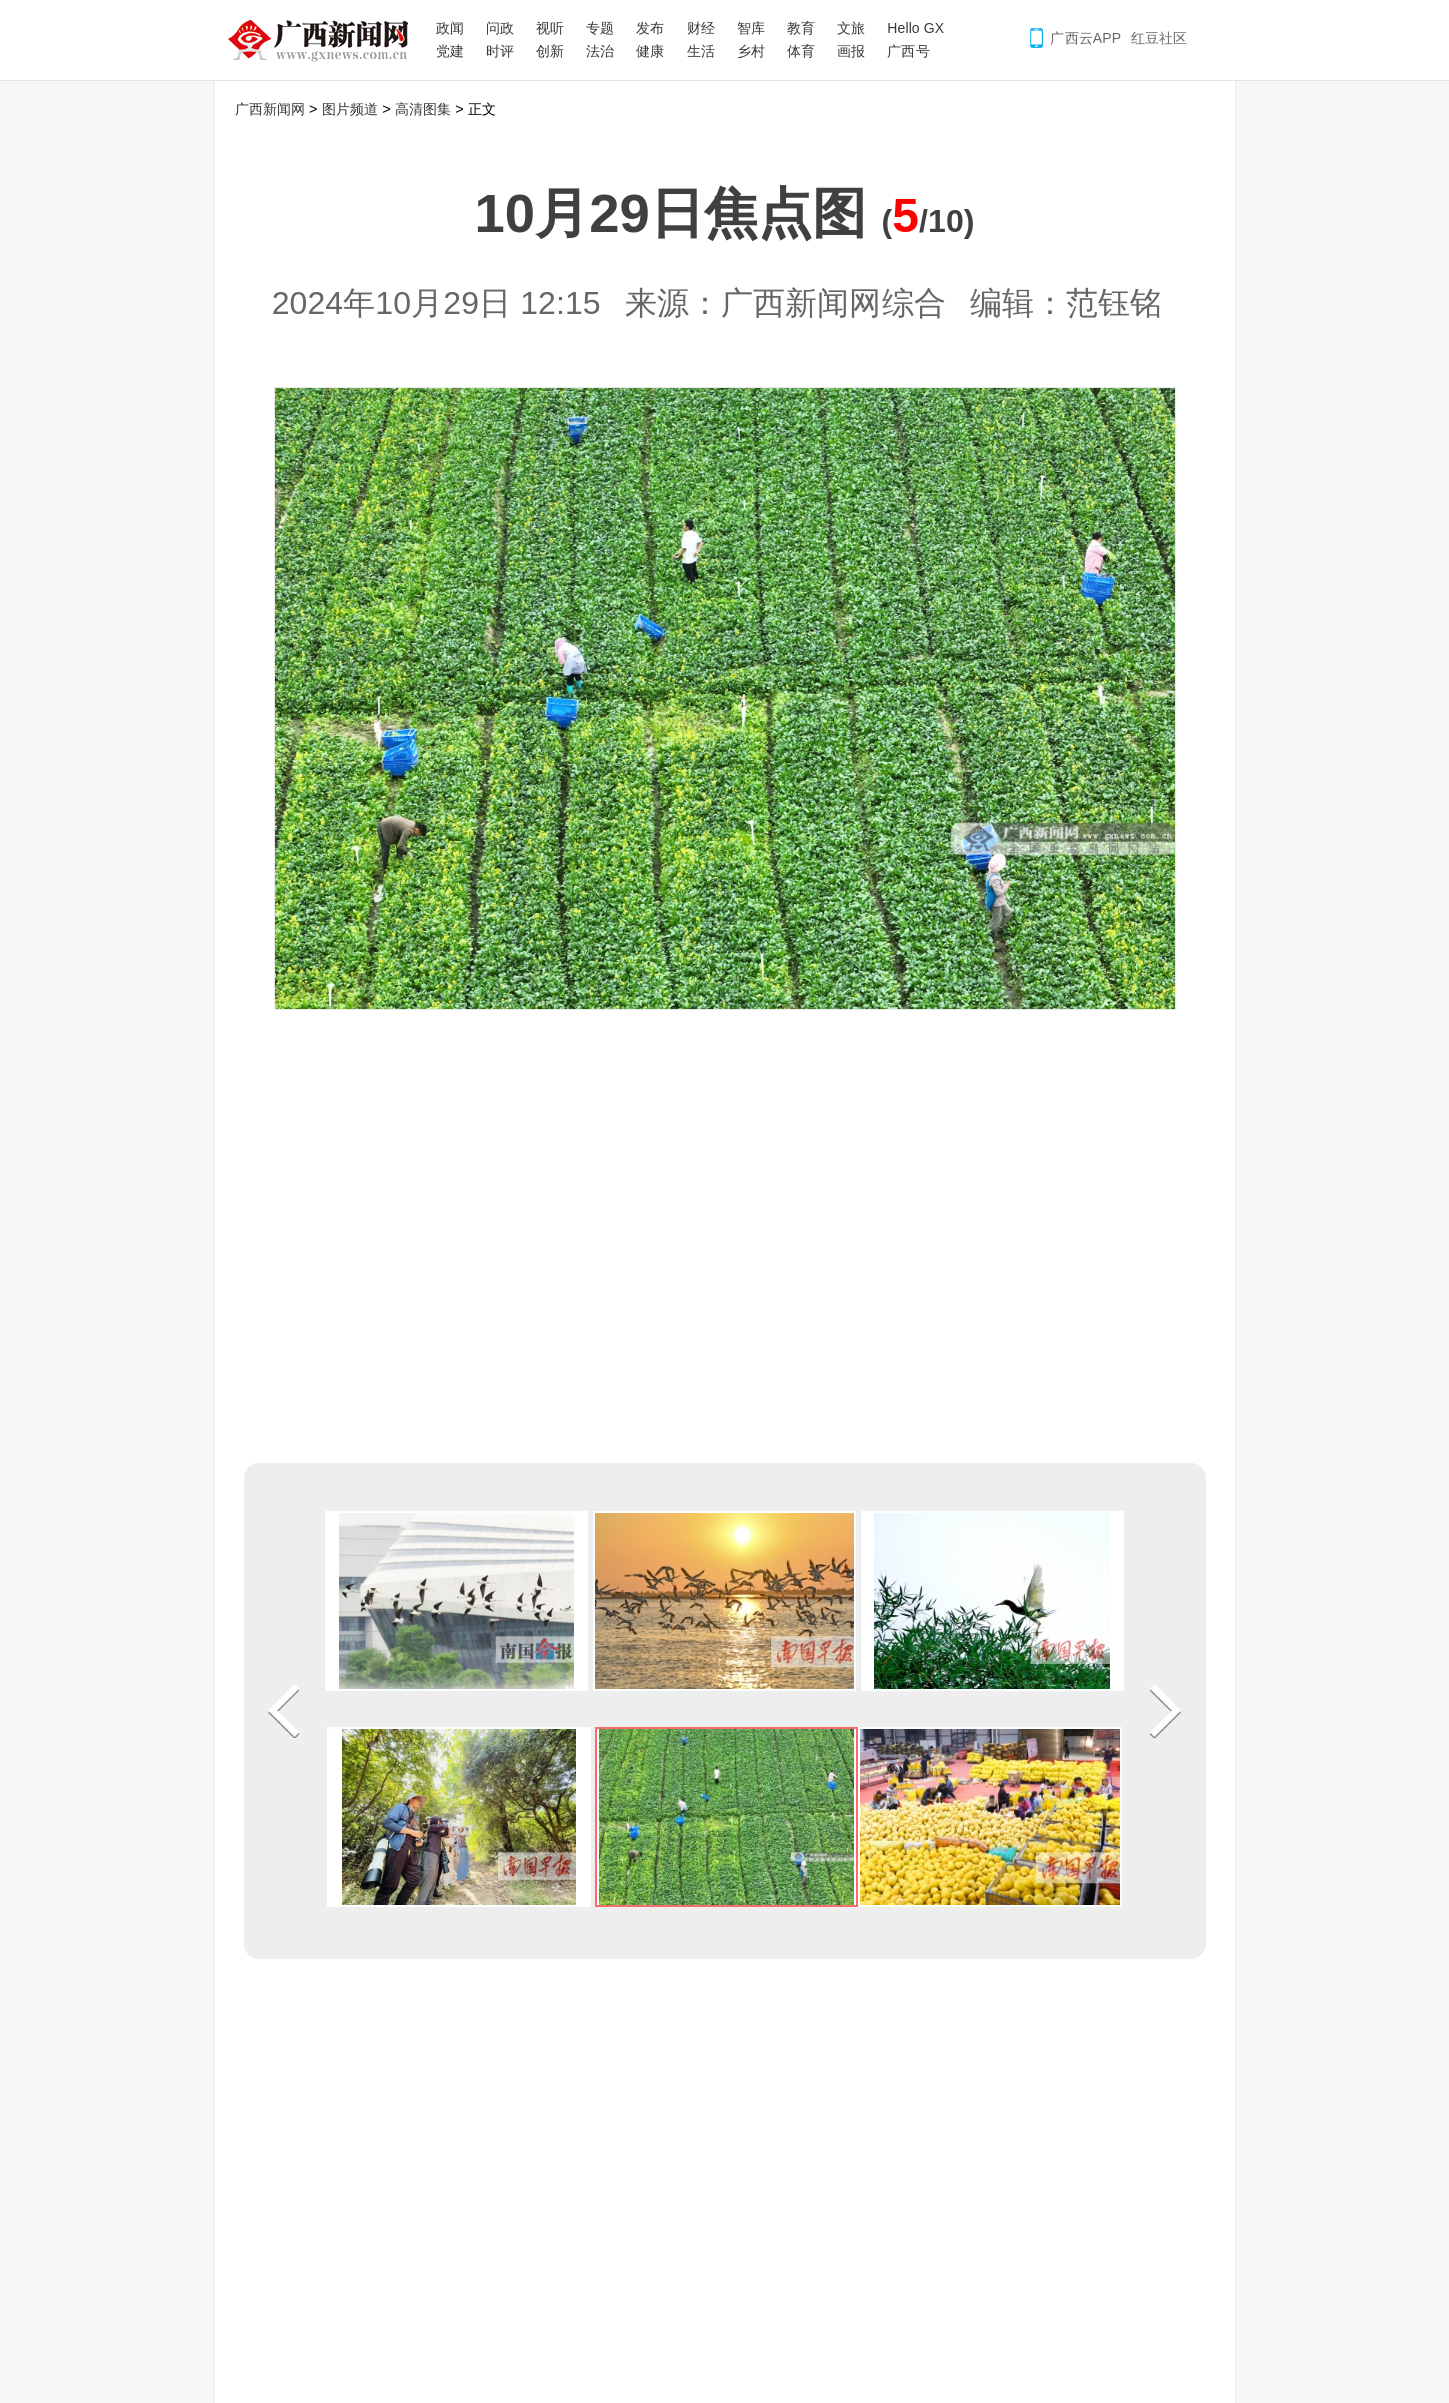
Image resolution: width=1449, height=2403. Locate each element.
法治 (600, 51)
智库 (751, 28)
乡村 (751, 51)
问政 (500, 28)
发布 (650, 28)
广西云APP (1085, 38)
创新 (550, 51)
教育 (801, 28)
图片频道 (350, 109)
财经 (701, 28)
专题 (600, 28)
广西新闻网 (325, 40)
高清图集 (423, 109)
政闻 (450, 28)
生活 (701, 51)
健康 (650, 51)
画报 (851, 51)
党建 (450, 51)
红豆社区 (1159, 38)
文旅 (851, 28)
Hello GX (915, 28)
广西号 (908, 51)
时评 (500, 51)
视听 (550, 28)
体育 (801, 51)
